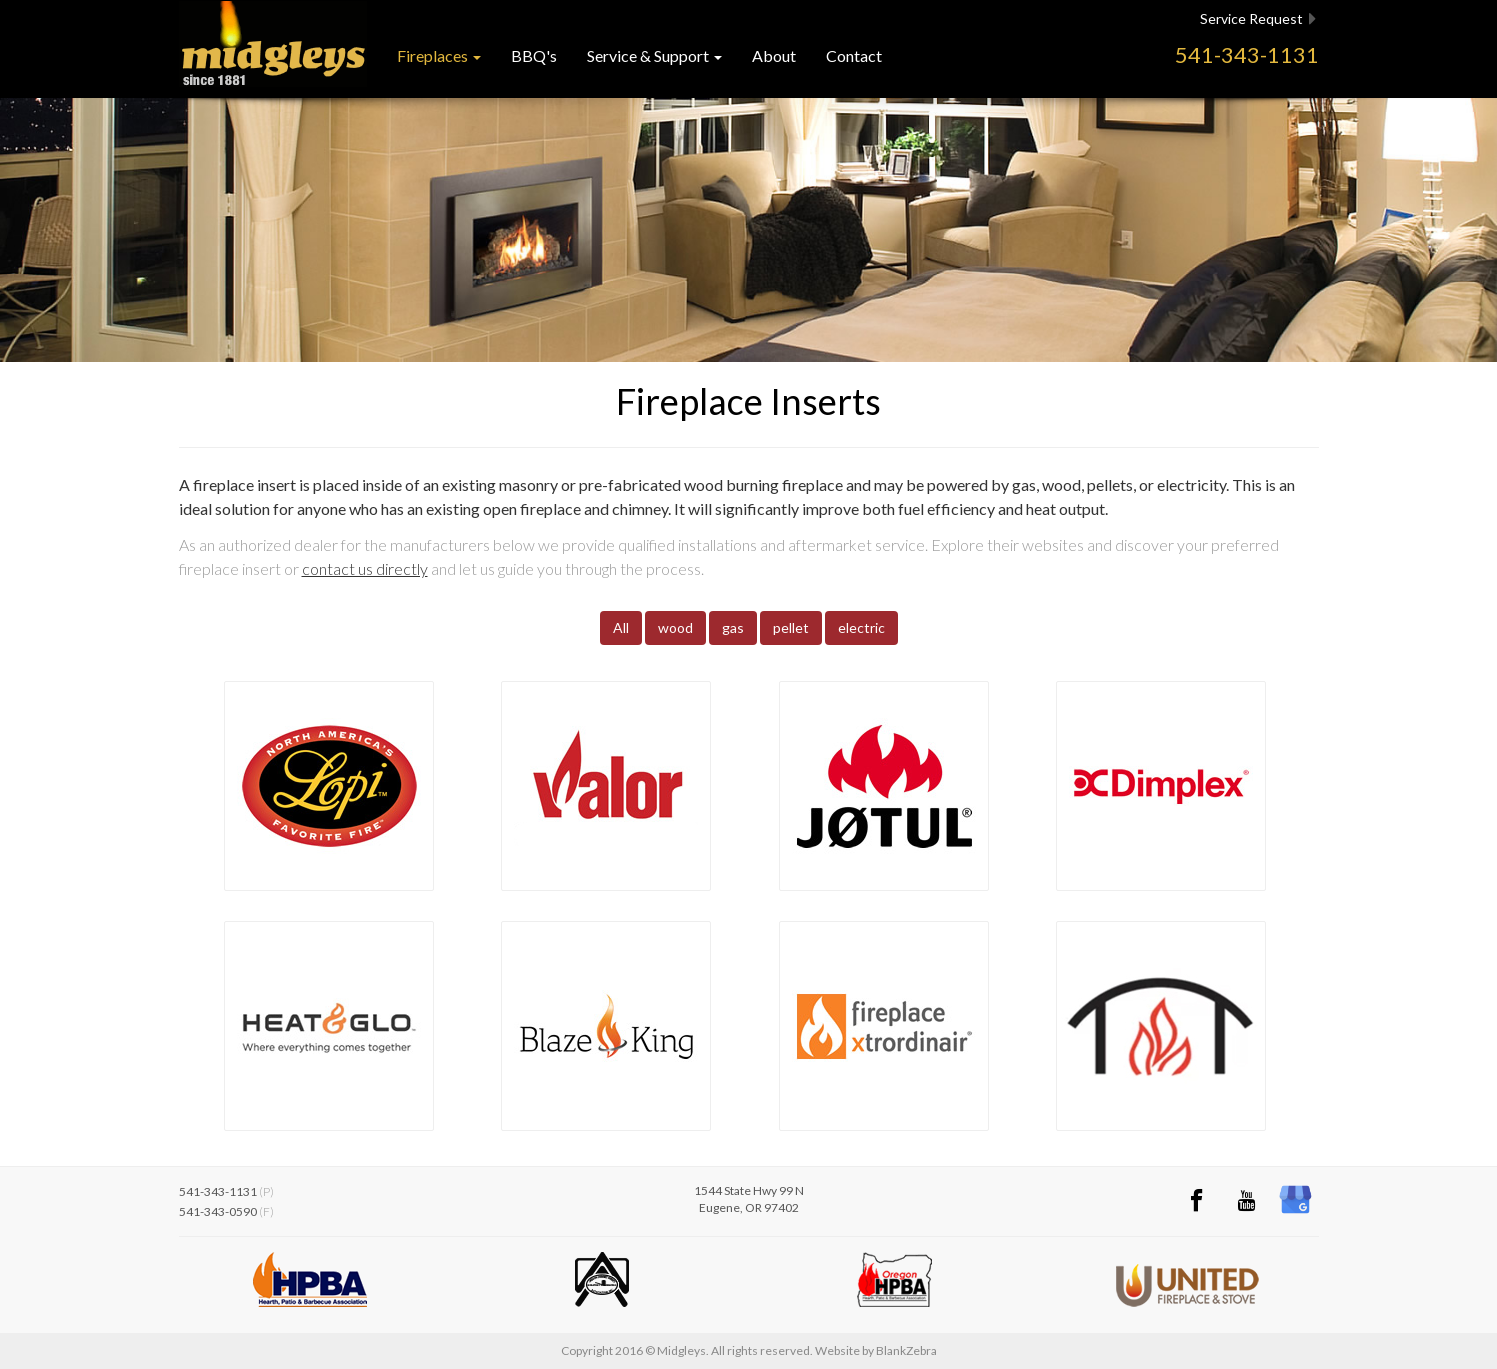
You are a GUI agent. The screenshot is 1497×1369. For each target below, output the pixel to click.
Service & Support (654, 55)
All (621, 627)
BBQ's (534, 55)
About (774, 55)
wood (675, 627)
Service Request (1258, 19)
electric (861, 627)
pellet (791, 627)
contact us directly (365, 568)
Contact (854, 55)
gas (733, 627)
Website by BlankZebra (876, 1350)
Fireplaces (439, 55)
